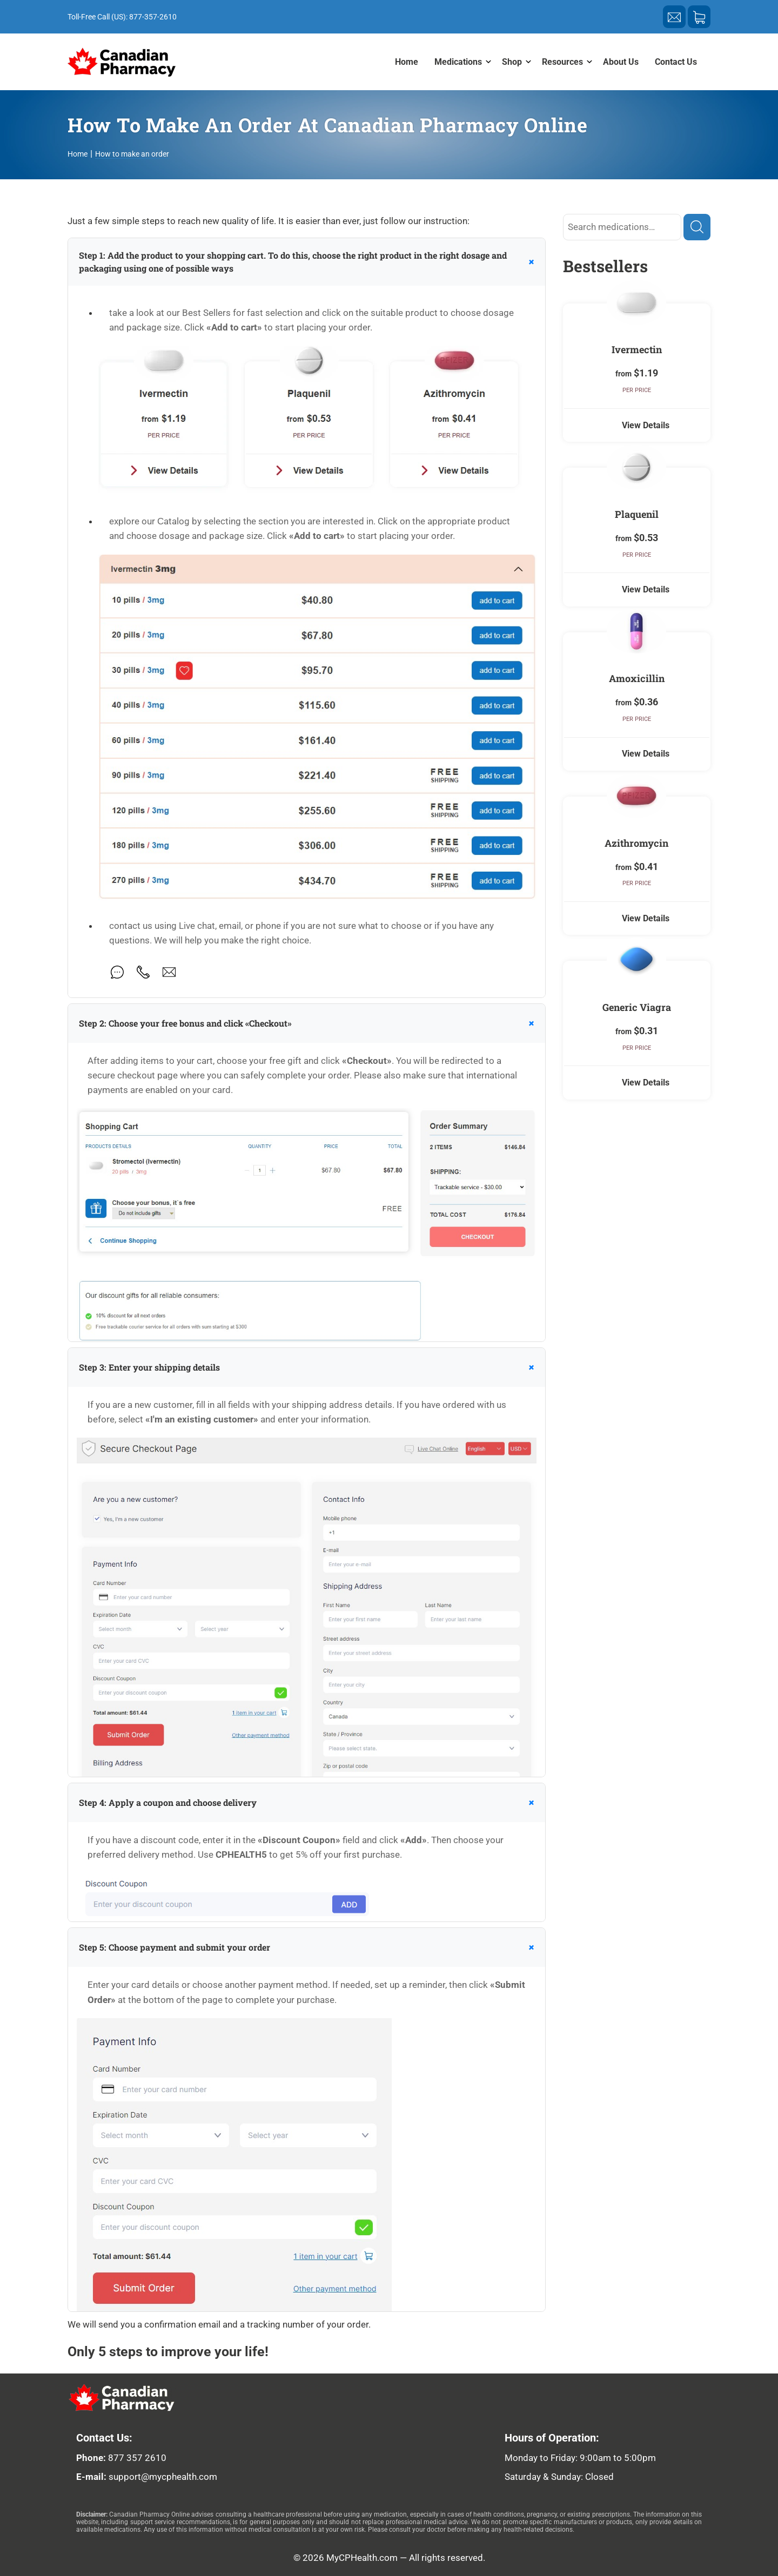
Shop (512, 62)
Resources (562, 62)
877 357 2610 (137, 2457)
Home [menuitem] (406, 62)
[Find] (696, 227)
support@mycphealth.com (163, 2476)
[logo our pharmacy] (169, 2398)
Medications (458, 62)
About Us (621, 62)
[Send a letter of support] (674, 16)
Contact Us (676, 62)
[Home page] (122, 62)
